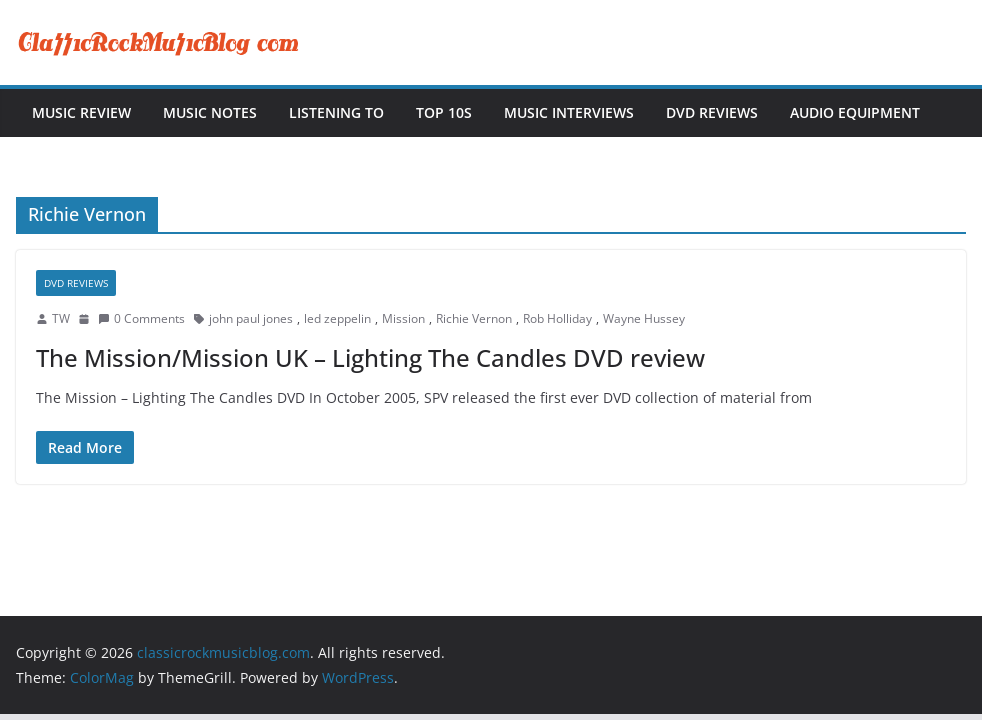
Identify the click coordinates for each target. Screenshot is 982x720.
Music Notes (210, 112)
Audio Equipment (855, 112)
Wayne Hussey (644, 318)
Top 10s (444, 112)
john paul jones (251, 318)
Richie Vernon (474, 318)
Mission (403, 318)
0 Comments (141, 318)
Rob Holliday (557, 318)
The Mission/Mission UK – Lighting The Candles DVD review (370, 357)
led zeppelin (337, 318)
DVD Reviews (712, 112)
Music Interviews (569, 112)
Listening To (336, 112)
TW (61, 318)
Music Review (81, 112)
